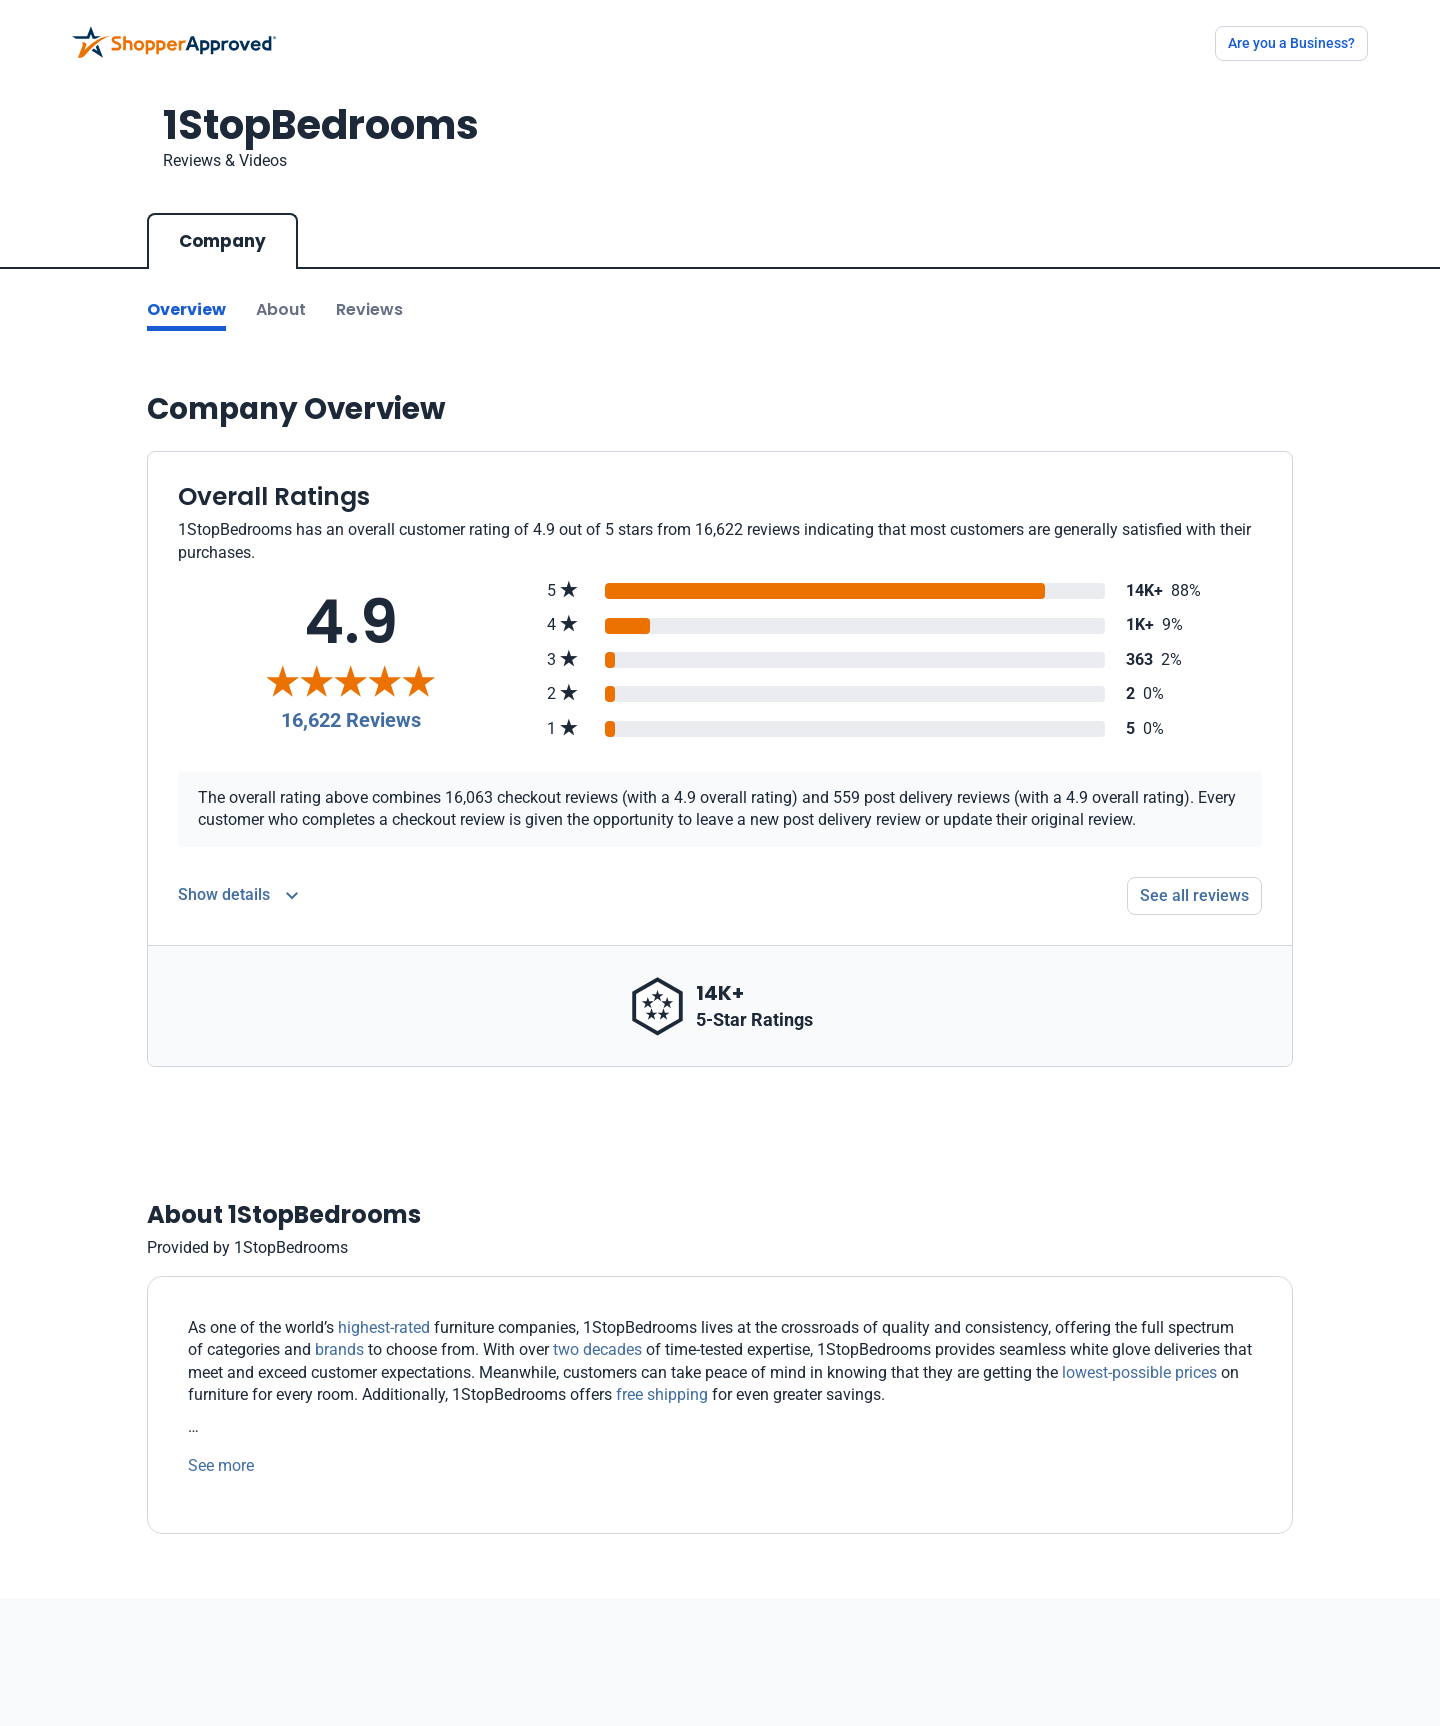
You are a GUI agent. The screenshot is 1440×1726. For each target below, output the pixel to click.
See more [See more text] (221, 1465)
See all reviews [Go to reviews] (1194, 895)
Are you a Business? (1291, 43)
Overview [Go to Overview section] (186, 309)
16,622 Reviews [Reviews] (351, 720)
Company (222, 241)
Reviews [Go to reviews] (369, 309)
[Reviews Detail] (238, 896)
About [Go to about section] (281, 309)
